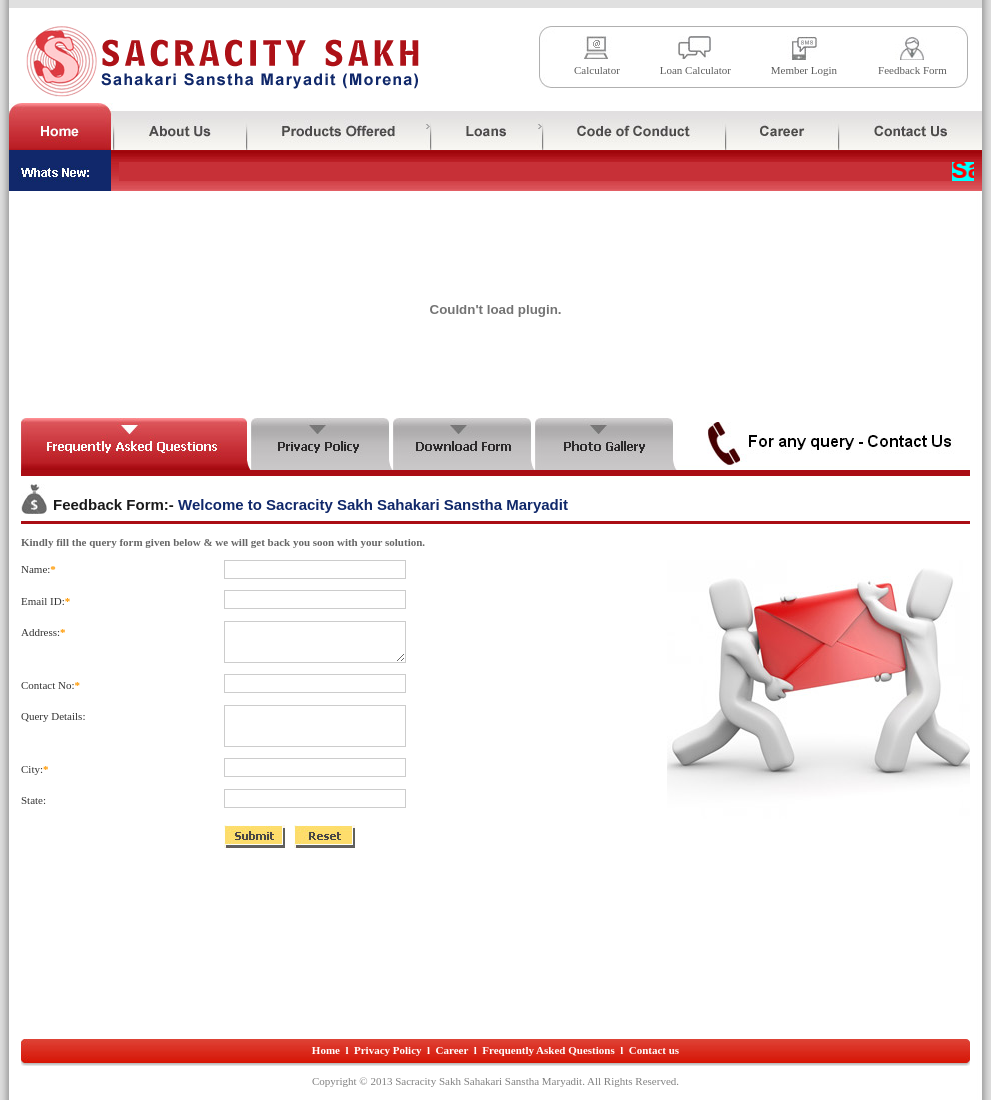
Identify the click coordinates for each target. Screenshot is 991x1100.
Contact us (654, 1050)
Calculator (597, 70)
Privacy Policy (388, 1050)
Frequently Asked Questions (548, 1050)
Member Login (804, 70)
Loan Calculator (695, 70)
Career (452, 1050)
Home (326, 1050)
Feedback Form (912, 70)
